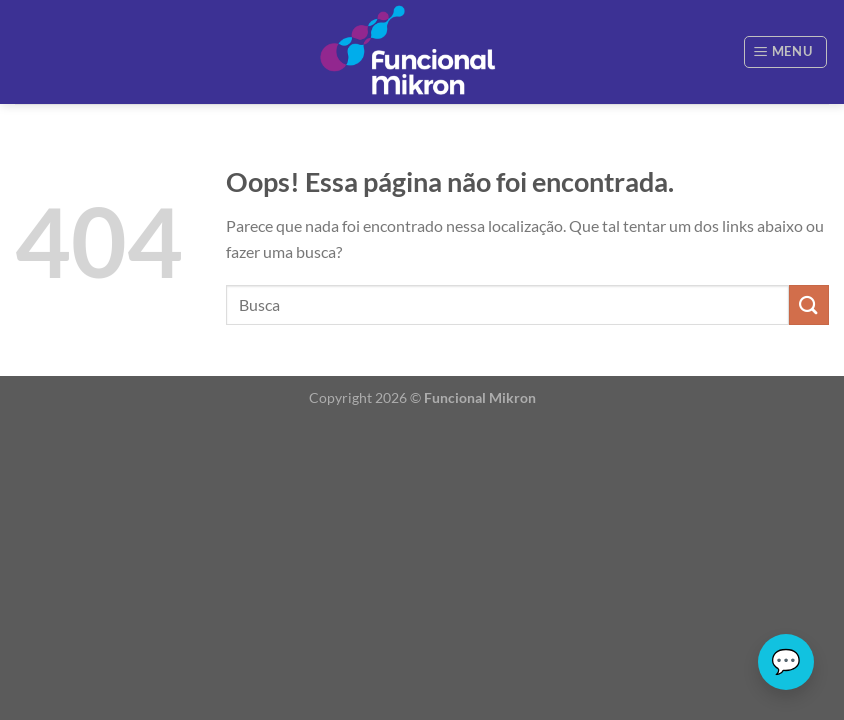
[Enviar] (809, 304)
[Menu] (785, 52)
